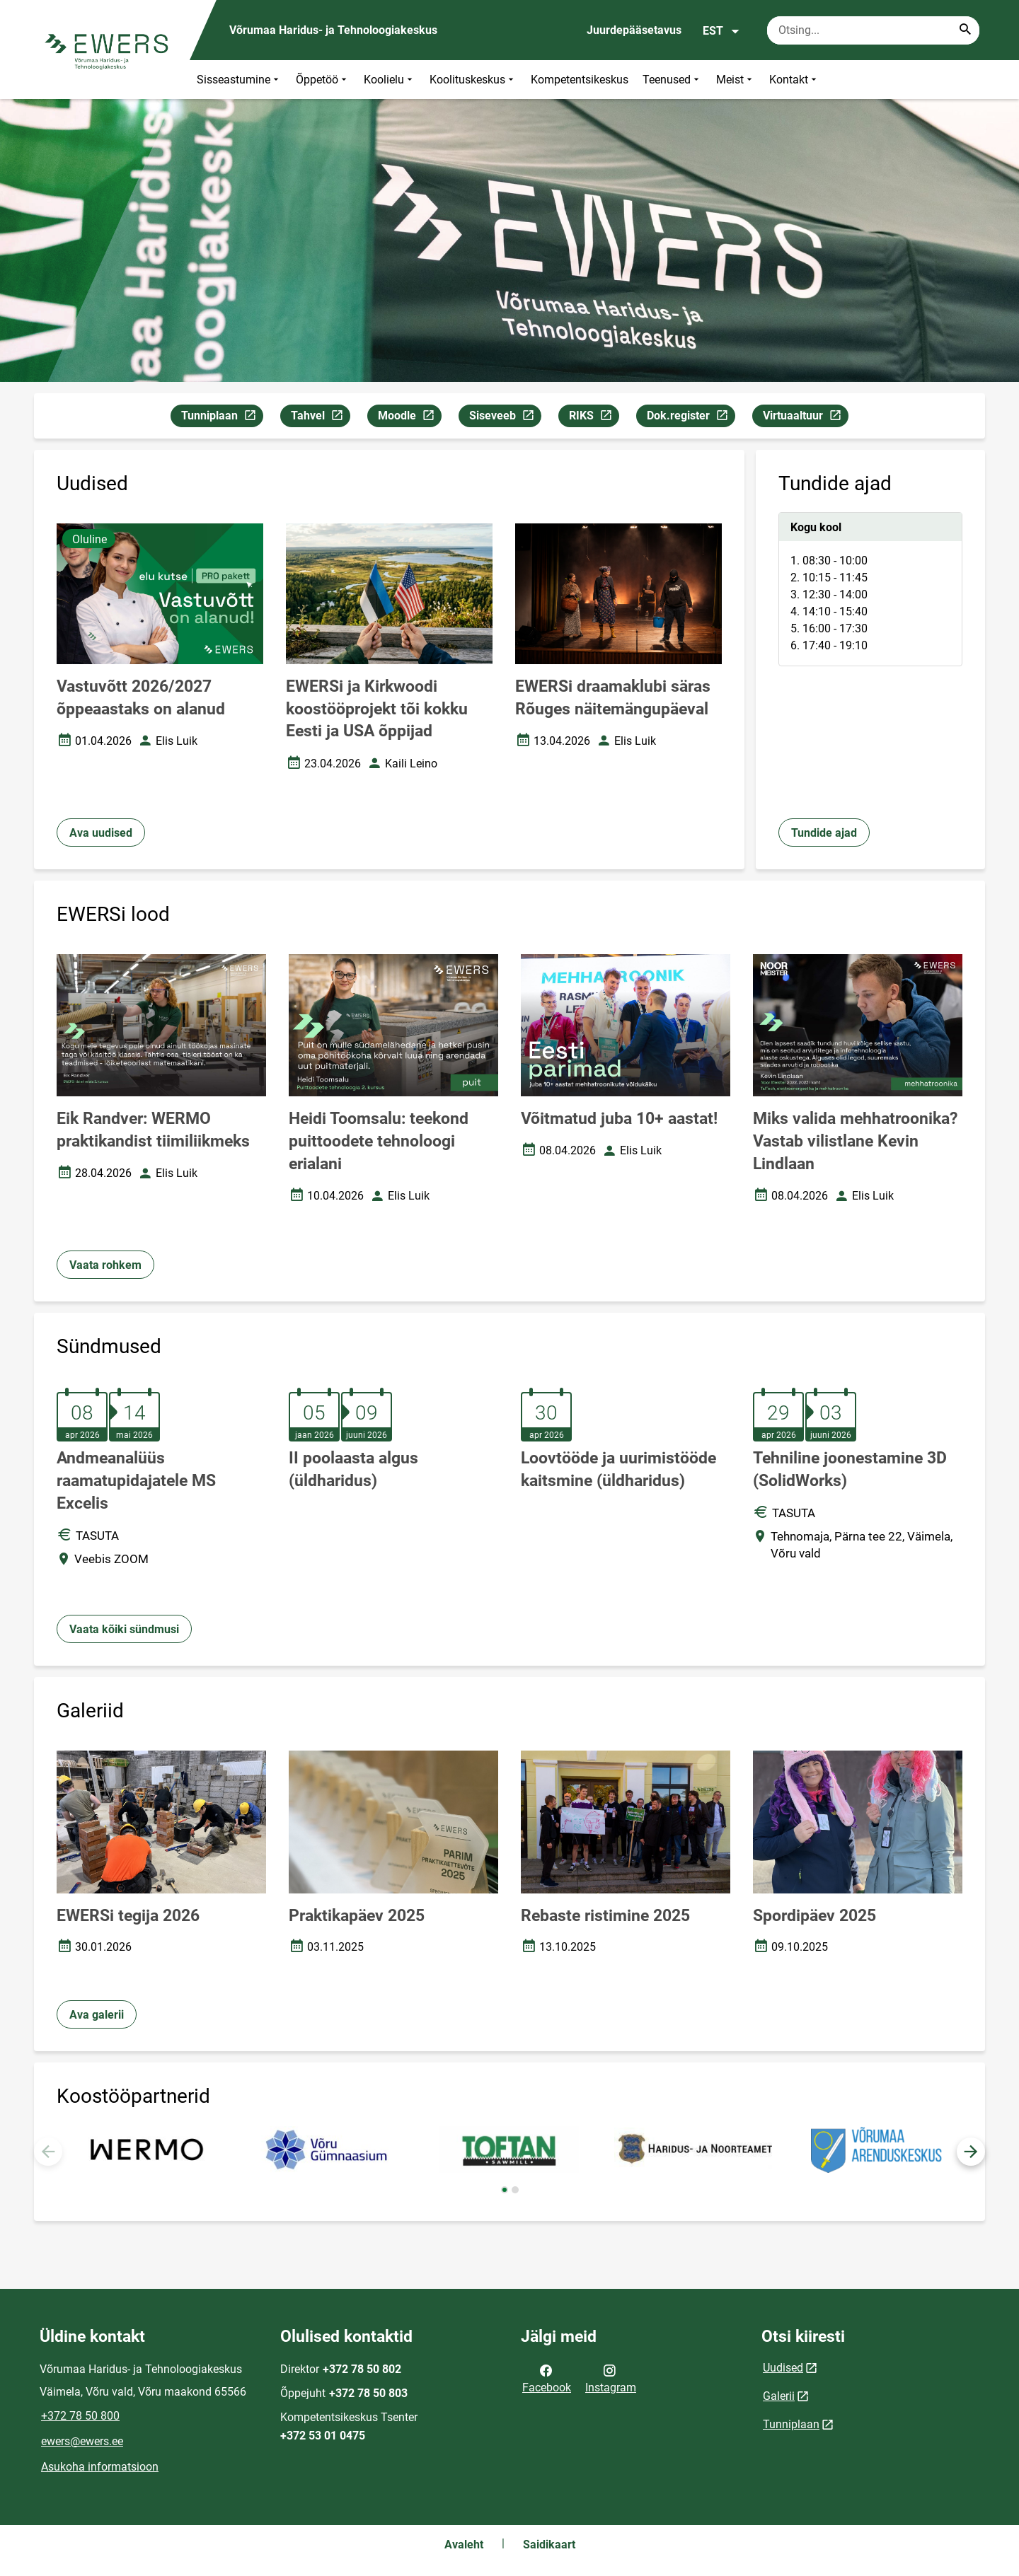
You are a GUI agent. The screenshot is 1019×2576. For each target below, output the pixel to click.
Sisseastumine (239, 79)
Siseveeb (504, 417)
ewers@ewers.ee (82, 2441)
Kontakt (794, 79)
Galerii (779, 2396)
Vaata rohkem (105, 1265)
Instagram (610, 2378)
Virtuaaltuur (805, 417)
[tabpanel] (870, 589)
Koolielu (389, 79)
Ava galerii (96, 2014)
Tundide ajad (824, 833)
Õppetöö (323, 79)
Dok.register (690, 417)
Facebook (546, 2378)
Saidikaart (549, 2544)
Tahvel (320, 417)
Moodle (409, 417)
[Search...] (965, 30)
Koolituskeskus (473, 79)
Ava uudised (100, 833)
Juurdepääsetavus (634, 30)
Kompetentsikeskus (579, 79)
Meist (735, 79)
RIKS (593, 417)
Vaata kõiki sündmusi (124, 1629)
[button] (971, 2151)
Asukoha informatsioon (100, 2466)
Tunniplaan (221, 417)
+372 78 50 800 (80, 2416)
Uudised (783, 2367)
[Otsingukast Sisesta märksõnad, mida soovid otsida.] (873, 30)
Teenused (672, 79)
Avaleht (463, 2544)
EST (721, 31)
